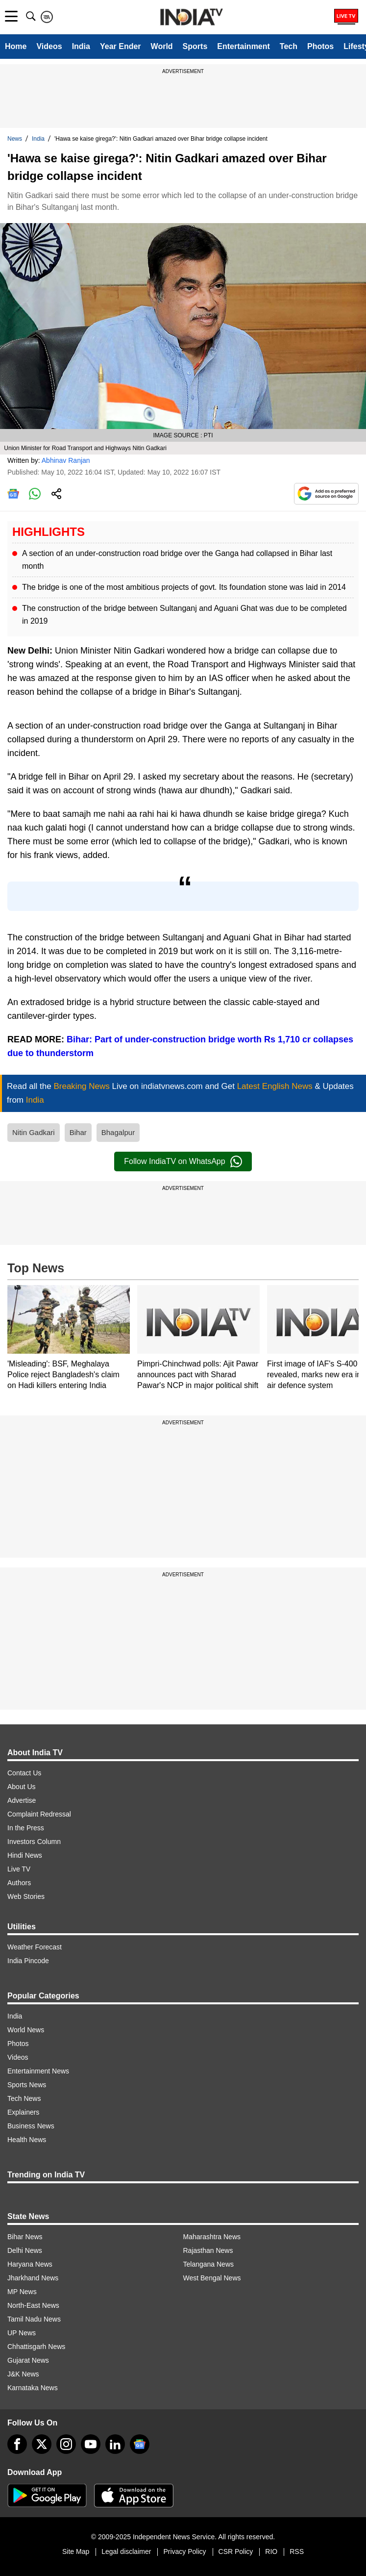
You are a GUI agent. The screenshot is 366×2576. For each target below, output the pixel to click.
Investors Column (34, 1841)
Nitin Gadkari (33, 1132)
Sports (195, 46)
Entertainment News (38, 2071)
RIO (271, 2551)
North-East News (33, 2305)
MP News (22, 2292)
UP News (21, 2333)
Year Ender (120, 46)
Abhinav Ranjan (66, 460)
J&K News (23, 2374)
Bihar (78, 1132)
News (14, 138)
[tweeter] (41, 2444)
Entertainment (243, 46)
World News (25, 2030)
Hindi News (24, 1855)
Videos (49, 46)
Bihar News (25, 2237)
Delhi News (24, 2250)
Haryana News (29, 2264)
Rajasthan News (208, 2250)
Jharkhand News (32, 2278)
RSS (297, 2551)
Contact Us (24, 1773)
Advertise (21, 1800)
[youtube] (90, 2444)
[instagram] (66, 2444)
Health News (26, 2140)
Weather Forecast (34, 1947)
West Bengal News (212, 2278)
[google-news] (139, 2444)
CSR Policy (236, 2551)
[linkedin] (115, 2444)
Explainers (23, 2112)
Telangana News (208, 2264)
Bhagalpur (118, 1132)
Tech (288, 46)
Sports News (26, 2085)
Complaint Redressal (39, 1814)
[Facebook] (17, 2444)
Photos (320, 46)
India (81, 46)
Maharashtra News (212, 2237)
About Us (21, 1787)
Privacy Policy (184, 2551)
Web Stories (26, 1896)
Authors (19, 1883)
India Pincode (28, 1961)
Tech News (24, 2098)
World (162, 46)
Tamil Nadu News (34, 2319)
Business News (30, 2126)
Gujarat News (28, 2360)
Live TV (18, 1869)
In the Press (25, 1828)
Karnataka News (32, 2388)
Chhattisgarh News (36, 2346)
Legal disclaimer (126, 2551)
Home (15, 46)
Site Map (75, 2551)
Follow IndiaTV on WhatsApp (183, 1161)
